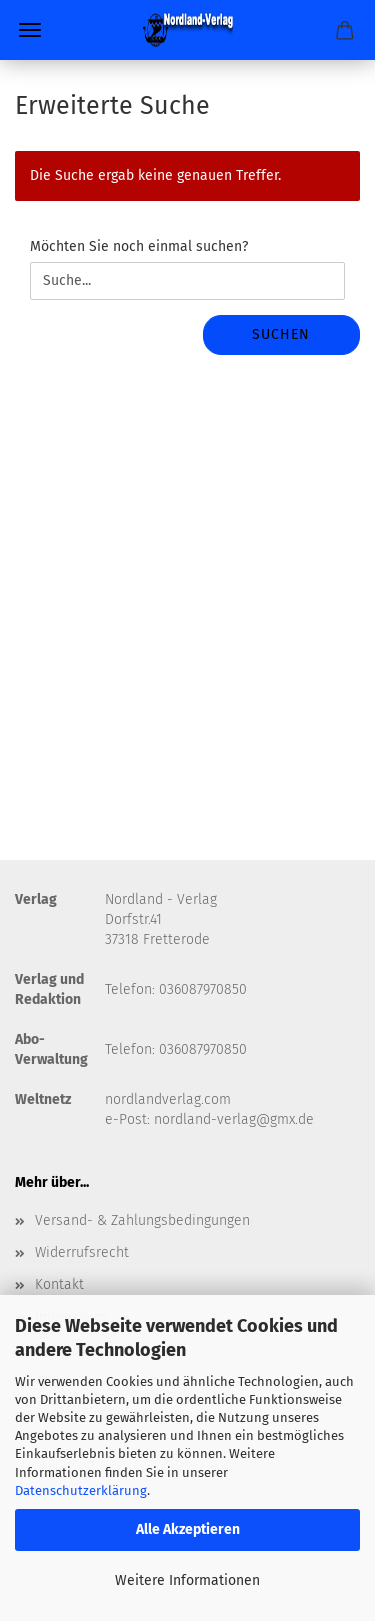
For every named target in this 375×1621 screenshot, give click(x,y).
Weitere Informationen (187, 1580)
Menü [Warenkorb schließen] (30, 30)
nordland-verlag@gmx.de (234, 1119)
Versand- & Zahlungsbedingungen (142, 1220)
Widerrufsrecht (82, 1252)
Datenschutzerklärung (81, 1490)
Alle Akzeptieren (188, 1529)
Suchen (281, 334)
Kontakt (59, 1284)
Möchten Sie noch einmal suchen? (139, 246)
